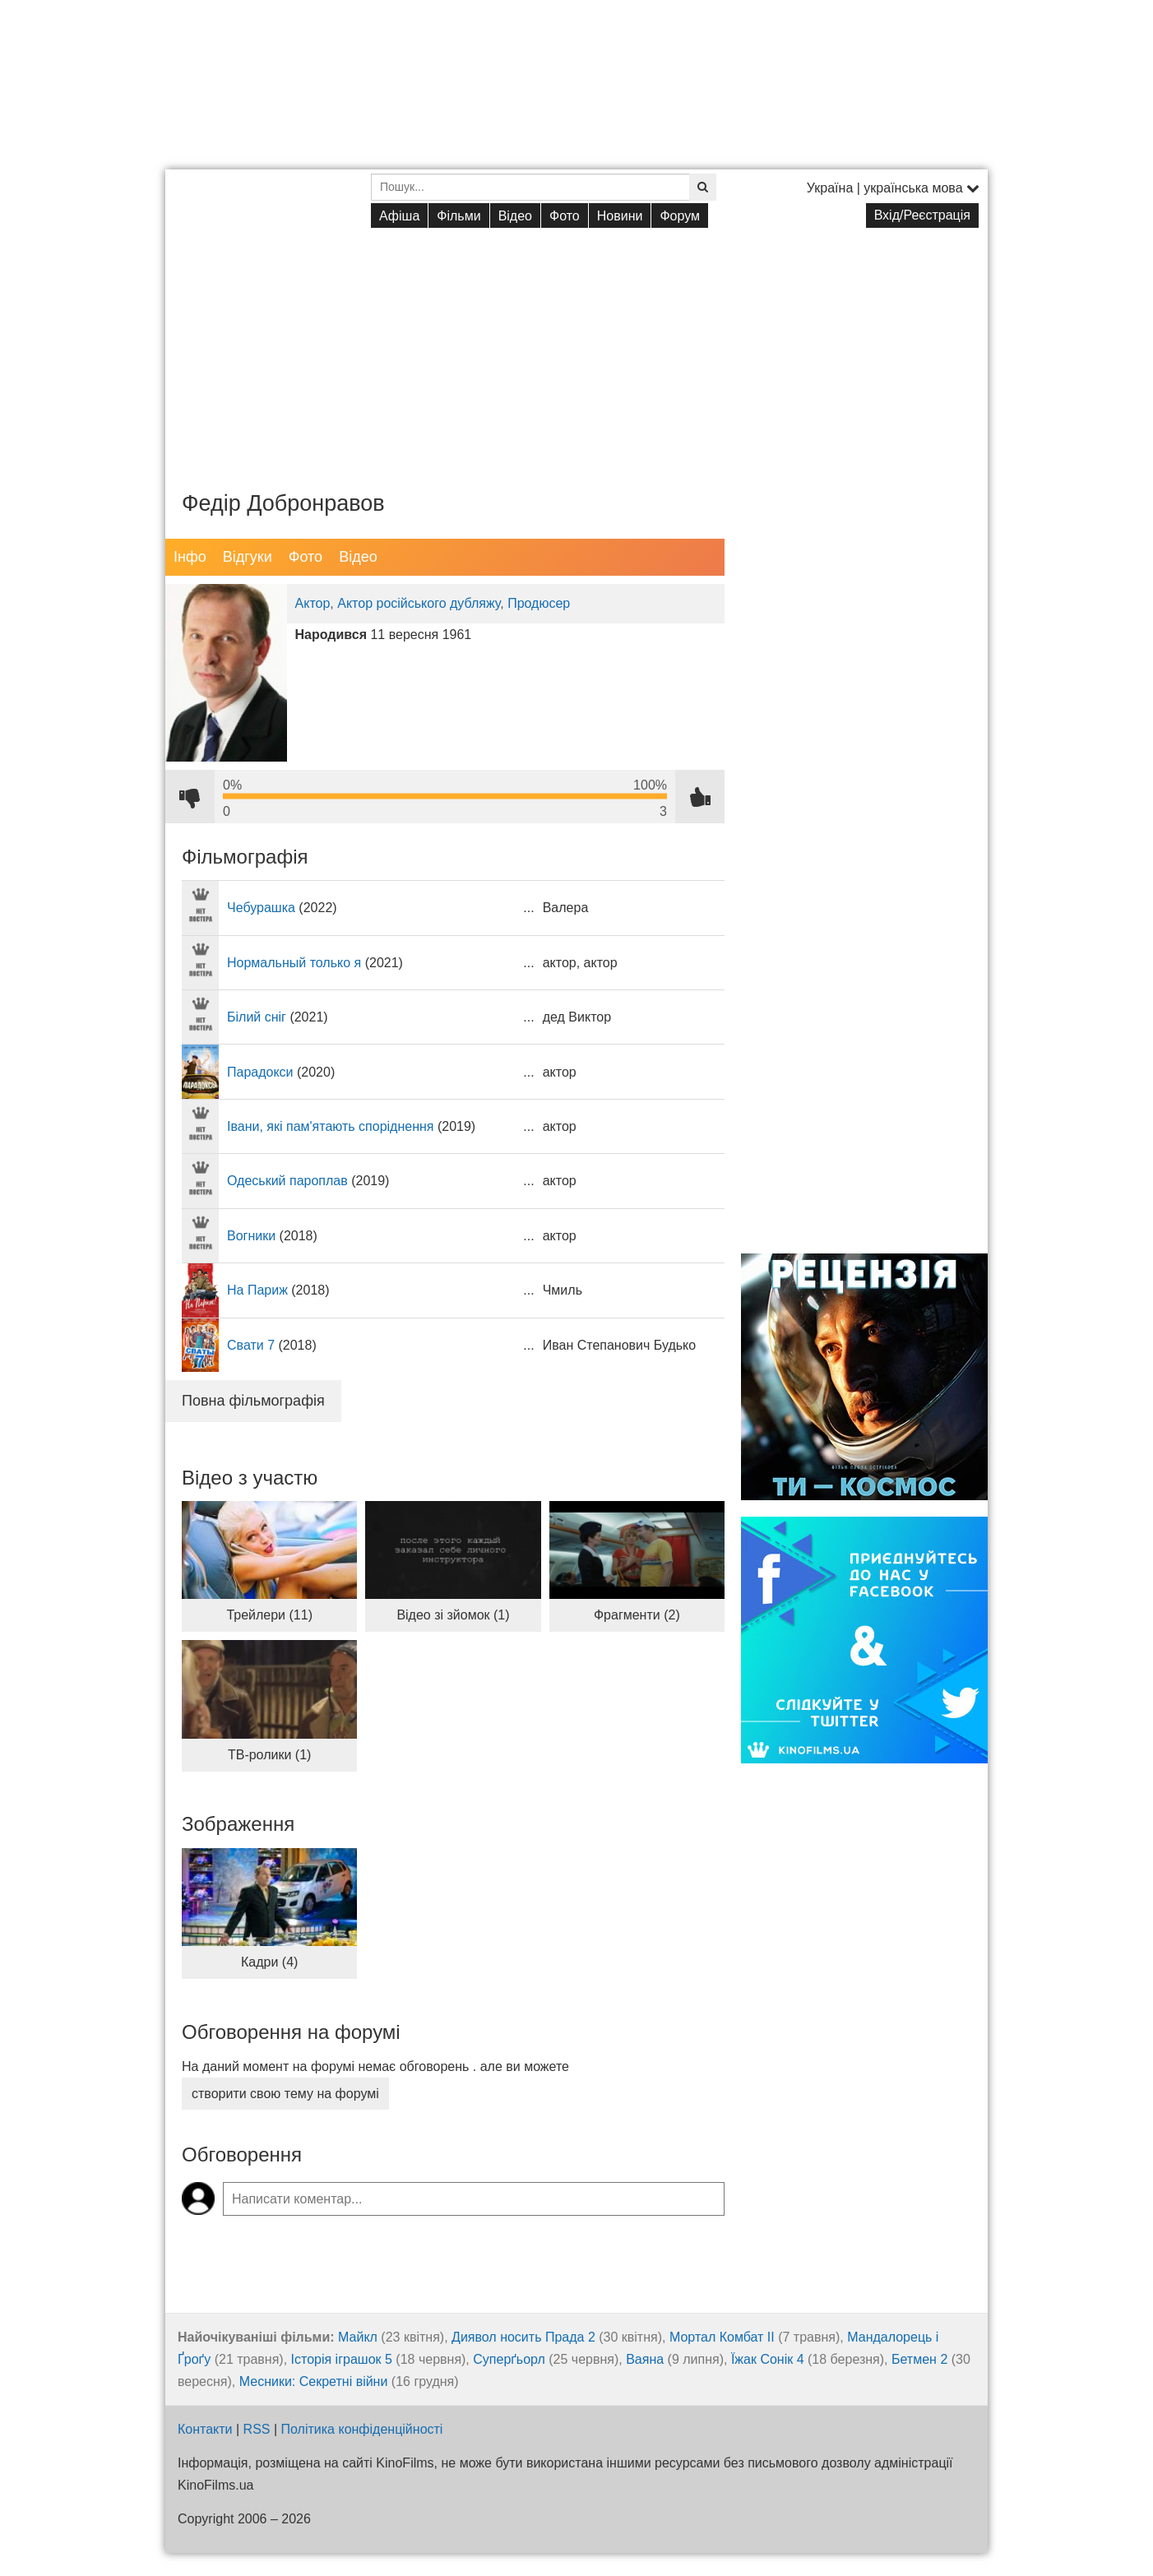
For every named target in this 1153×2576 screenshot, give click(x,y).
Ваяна (645, 2359)
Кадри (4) (269, 1962)
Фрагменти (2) (637, 1615)
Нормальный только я (294, 963)
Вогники (251, 1236)
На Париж (257, 1290)
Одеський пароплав (287, 1181)
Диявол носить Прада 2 (523, 2337)
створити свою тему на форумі (285, 2094)
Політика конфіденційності (362, 2429)
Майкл (357, 2337)
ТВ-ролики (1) (269, 1755)
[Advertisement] (576, 346)
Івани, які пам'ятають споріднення (330, 1126)
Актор (313, 603)
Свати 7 (251, 1345)
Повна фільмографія (253, 1400)
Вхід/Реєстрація (922, 215)
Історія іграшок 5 (341, 2359)
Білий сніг (256, 1017)
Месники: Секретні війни (313, 2381)
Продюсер (538, 603)
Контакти (205, 2429)
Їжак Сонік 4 (767, 2359)
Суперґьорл (509, 2359)
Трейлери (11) (269, 1615)
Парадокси (260, 1072)
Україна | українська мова (893, 188)
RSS (257, 2429)
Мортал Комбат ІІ (722, 2337)
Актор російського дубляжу (418, 603)
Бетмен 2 (919, 2359)
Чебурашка (261, 908)
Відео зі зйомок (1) (452, 1615)
